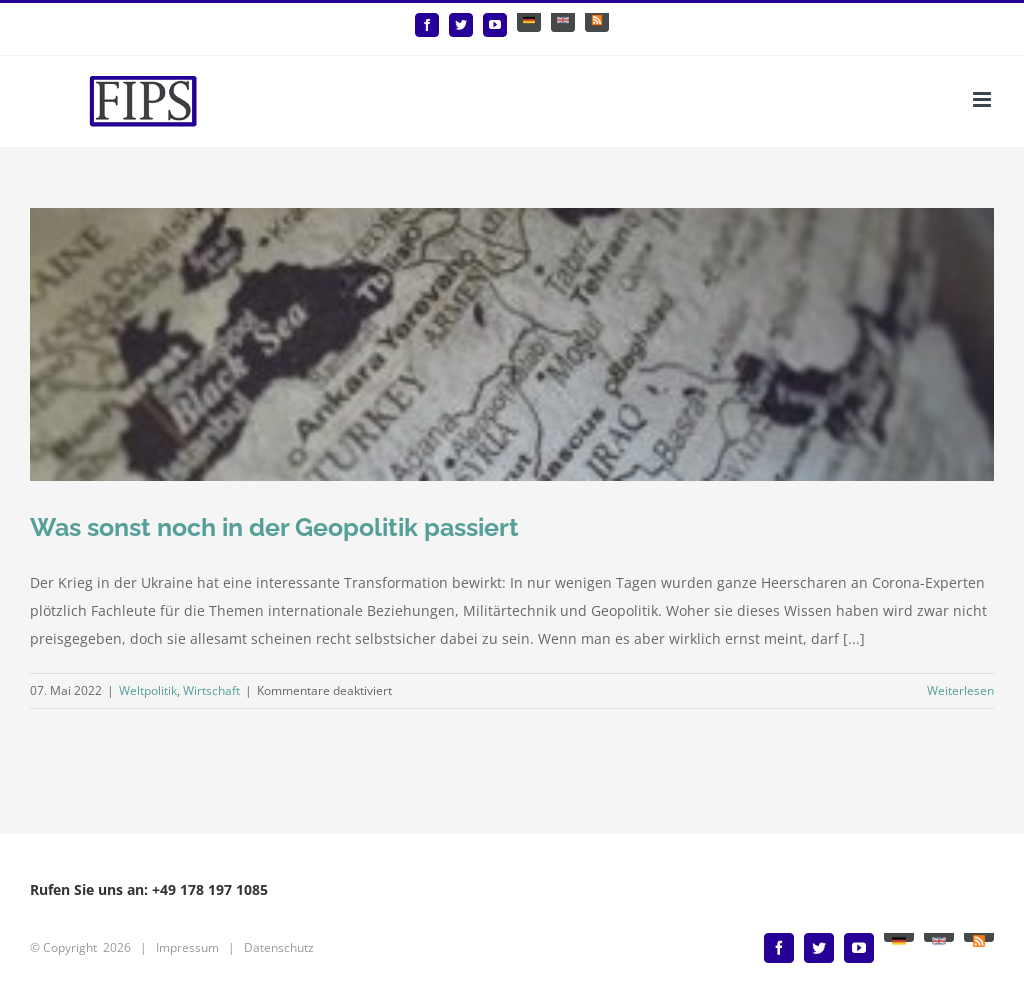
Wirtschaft (211, 690)
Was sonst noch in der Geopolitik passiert (274, 527)
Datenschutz (279, 947)
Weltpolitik (148, 690)
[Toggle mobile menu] (983, 99)
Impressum (187, 947)
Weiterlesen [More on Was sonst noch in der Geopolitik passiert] (960, 690)
